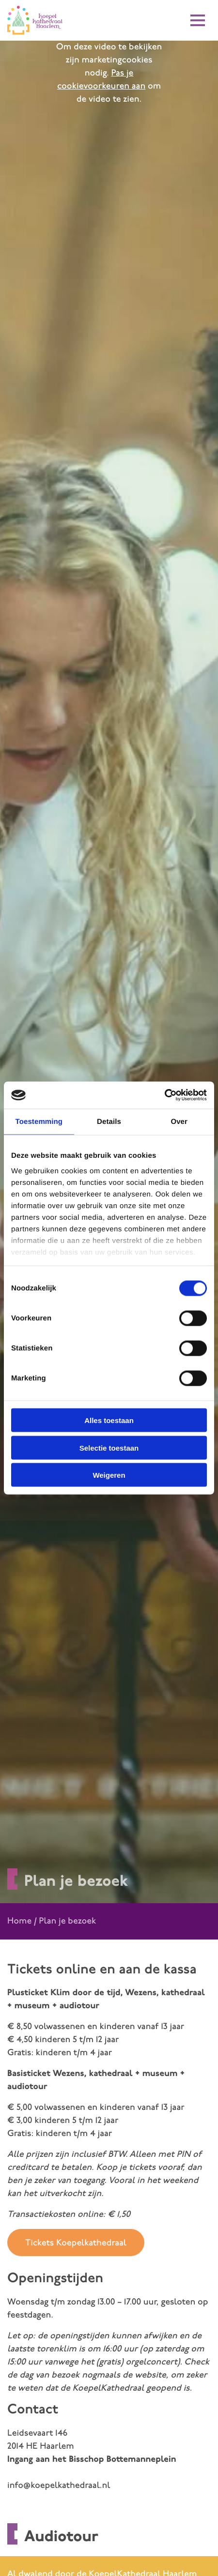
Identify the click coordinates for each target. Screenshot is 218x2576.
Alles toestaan (109, 1420)
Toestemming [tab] (39, 1121)
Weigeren (109, 1475)
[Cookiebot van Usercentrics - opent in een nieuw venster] (164, 1095)
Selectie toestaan (109, 1447)
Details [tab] (109, 1121)
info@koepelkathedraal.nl (58, 2485)
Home (19, 1921)
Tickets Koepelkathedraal (75, 2243)
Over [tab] (179, 1121)
